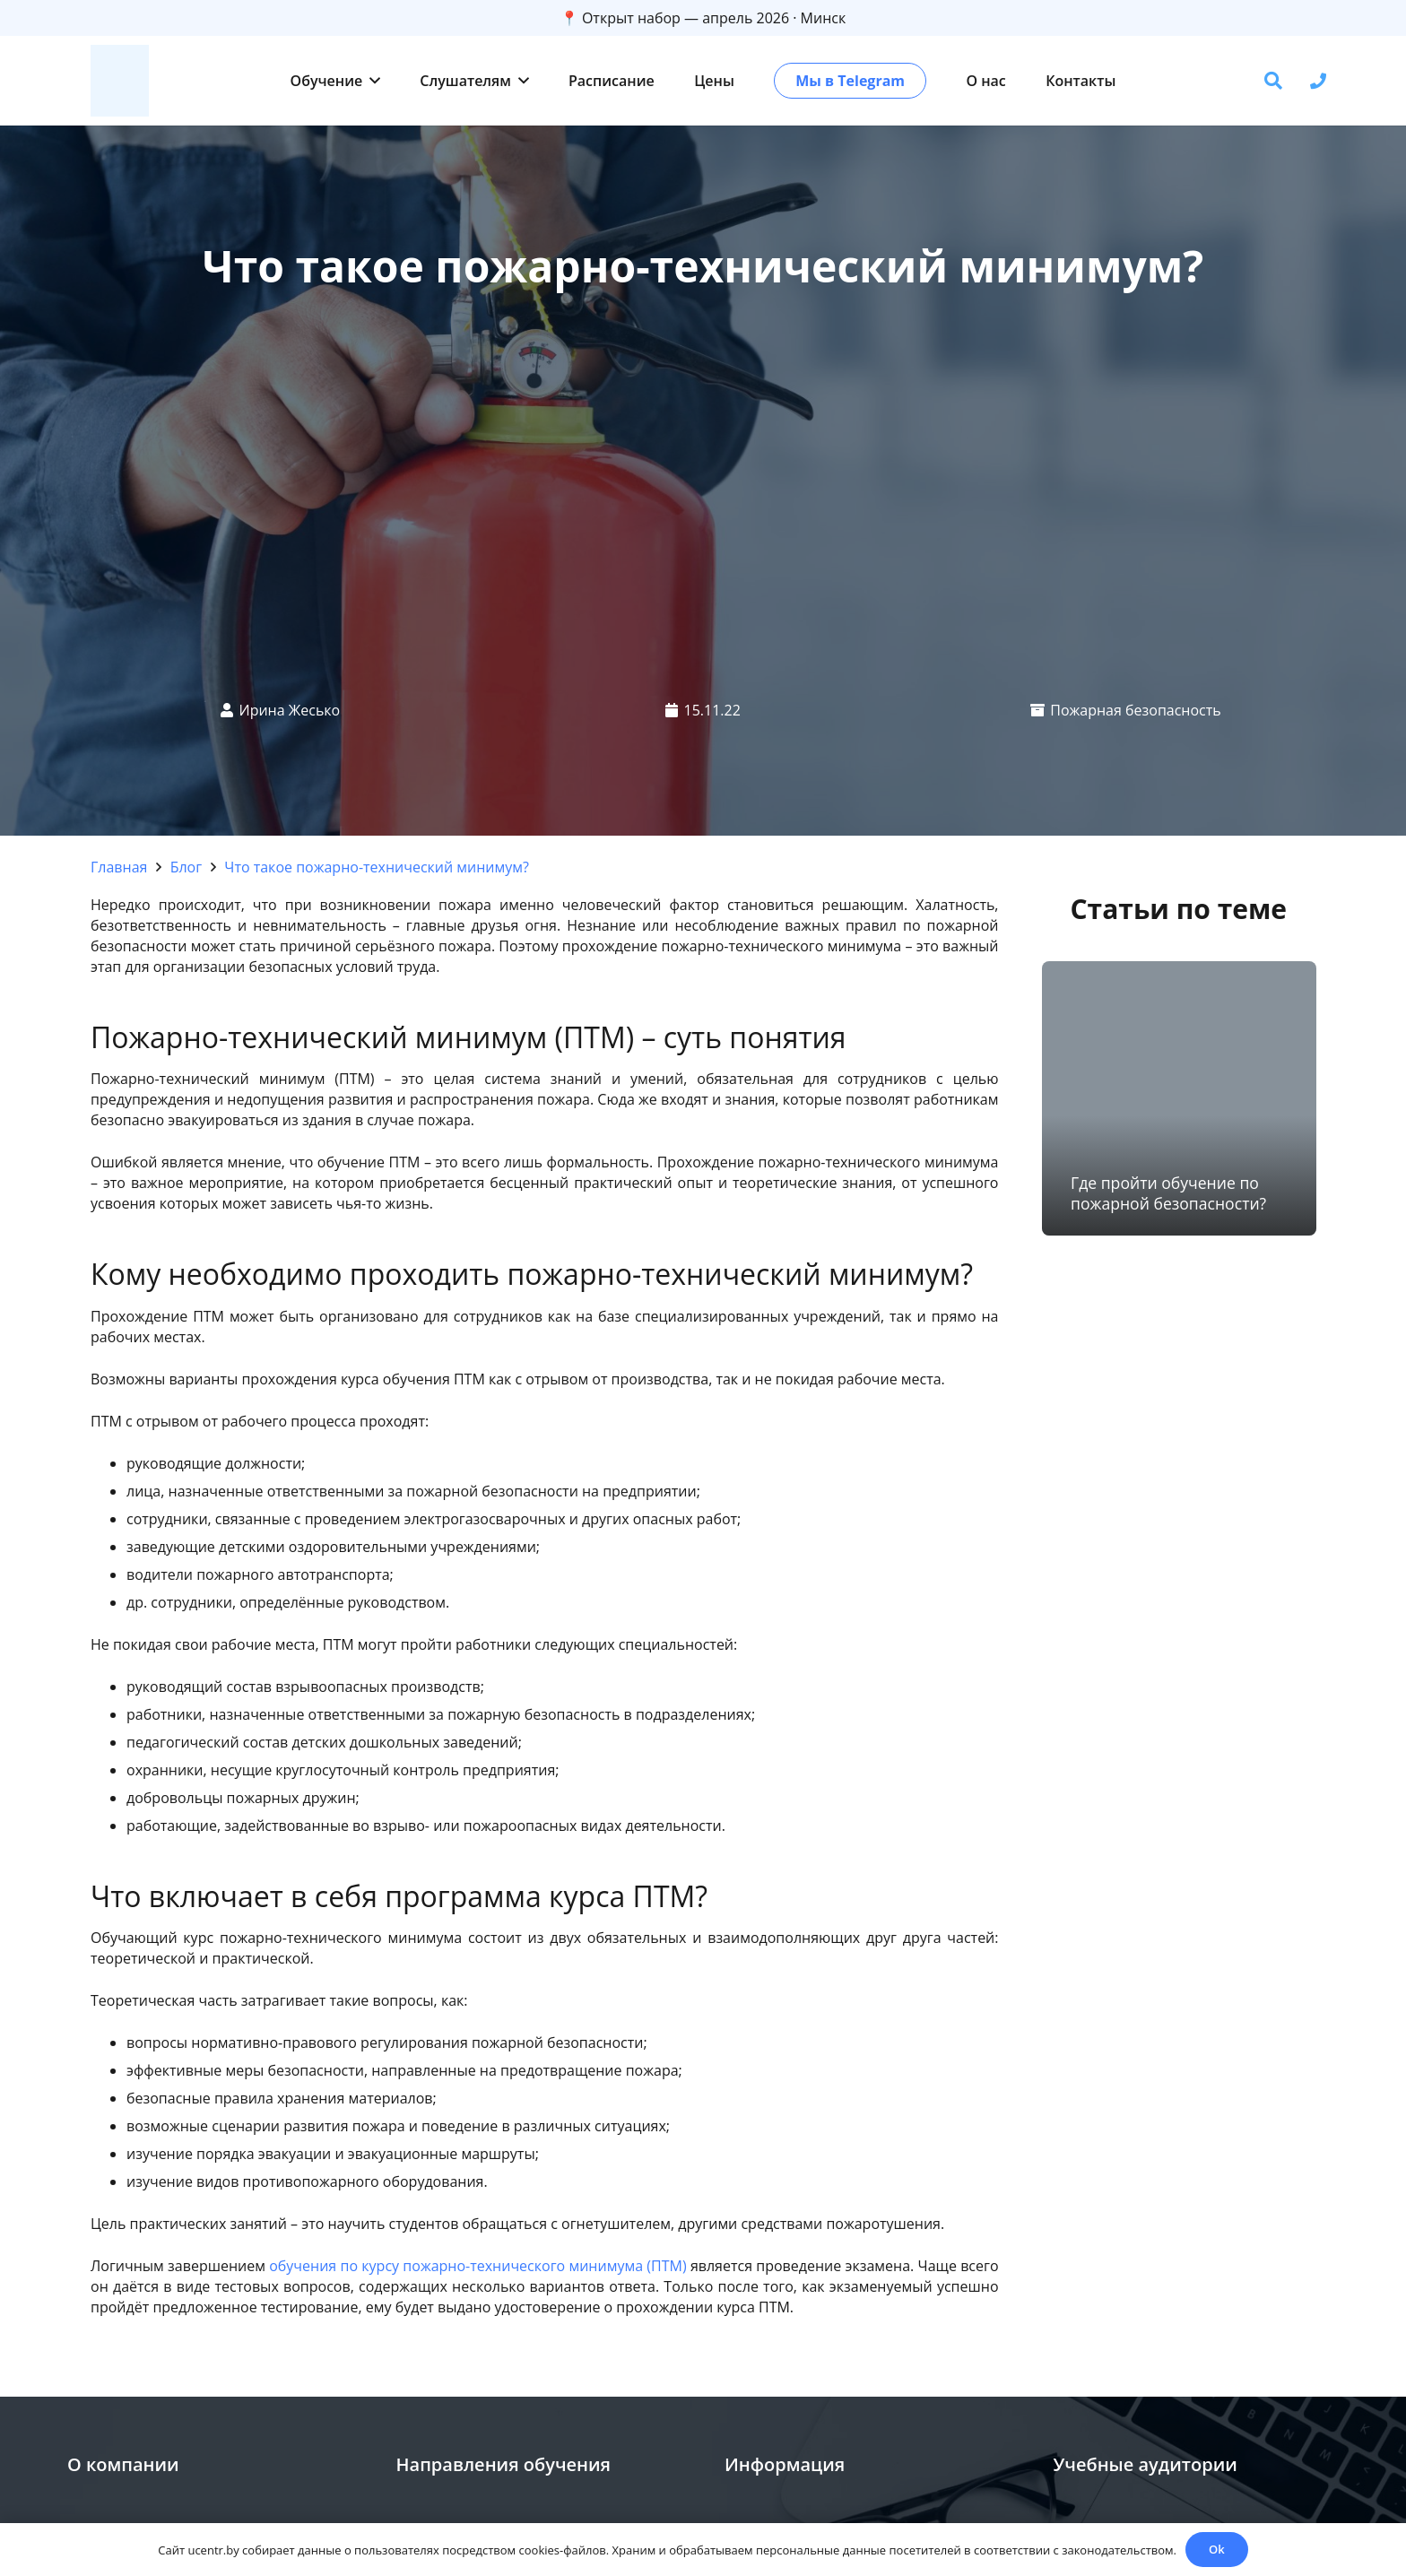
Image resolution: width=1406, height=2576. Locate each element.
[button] (371, 81)
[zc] (120, 81)
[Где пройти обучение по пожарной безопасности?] (1179, 1098)
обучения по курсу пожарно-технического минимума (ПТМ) (477, 2266)
